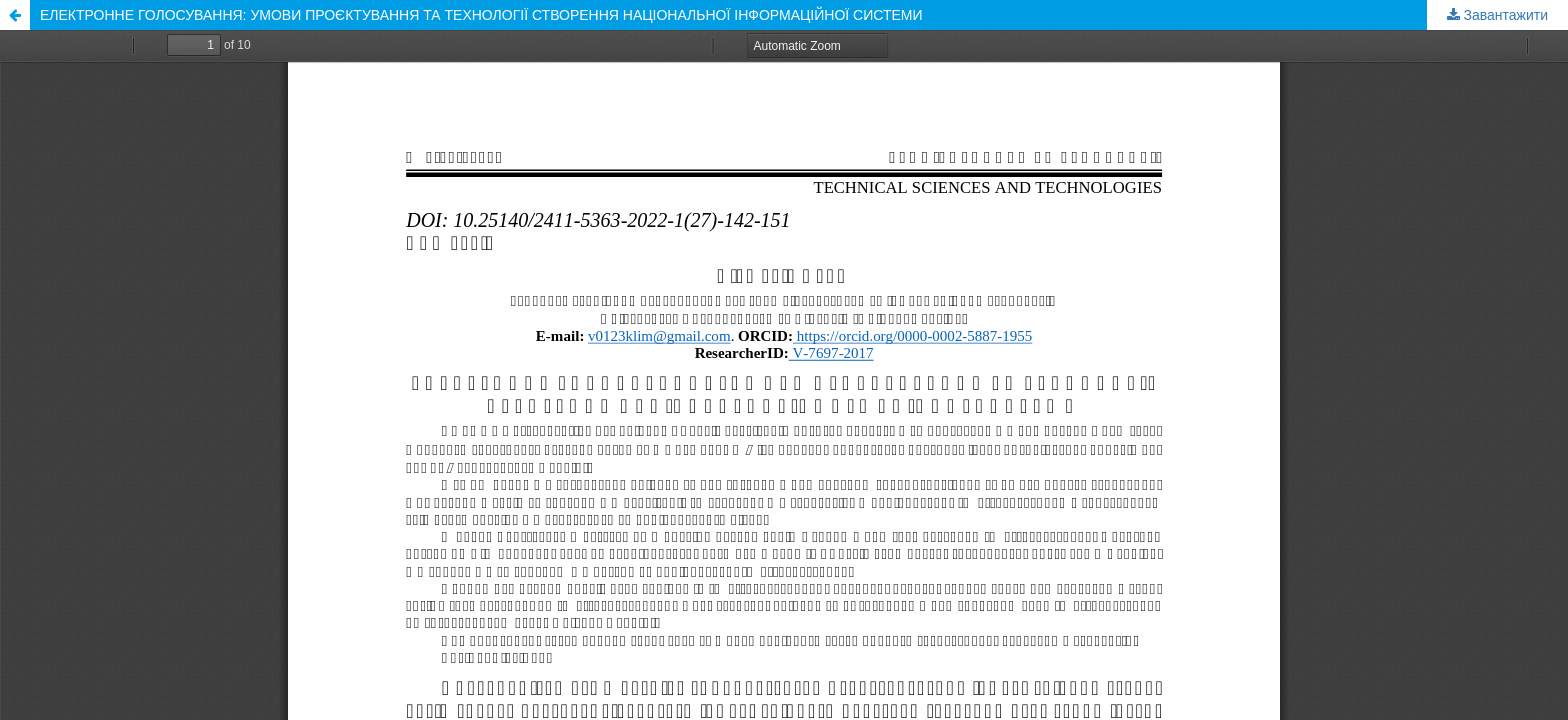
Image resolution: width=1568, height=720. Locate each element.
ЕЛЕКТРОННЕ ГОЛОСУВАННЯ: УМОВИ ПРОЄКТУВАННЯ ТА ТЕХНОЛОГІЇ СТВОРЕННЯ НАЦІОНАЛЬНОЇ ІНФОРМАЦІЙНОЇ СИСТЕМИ (481, 15)
